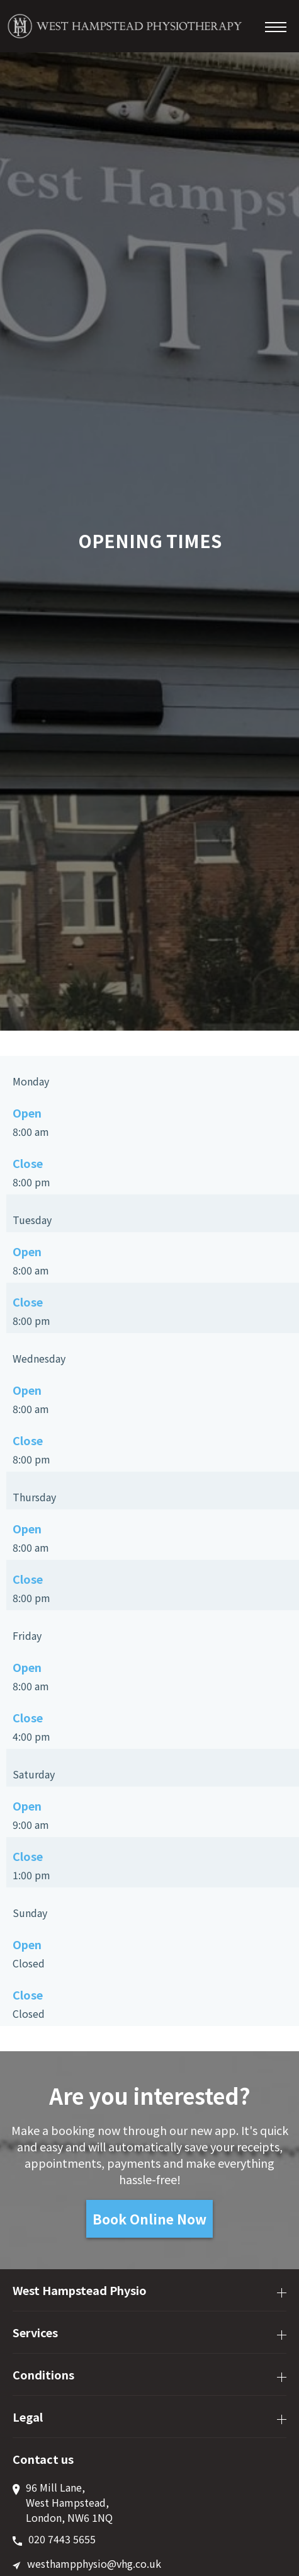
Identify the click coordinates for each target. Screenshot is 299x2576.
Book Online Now (149, 2218)
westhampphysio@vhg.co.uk (94, 2563)
